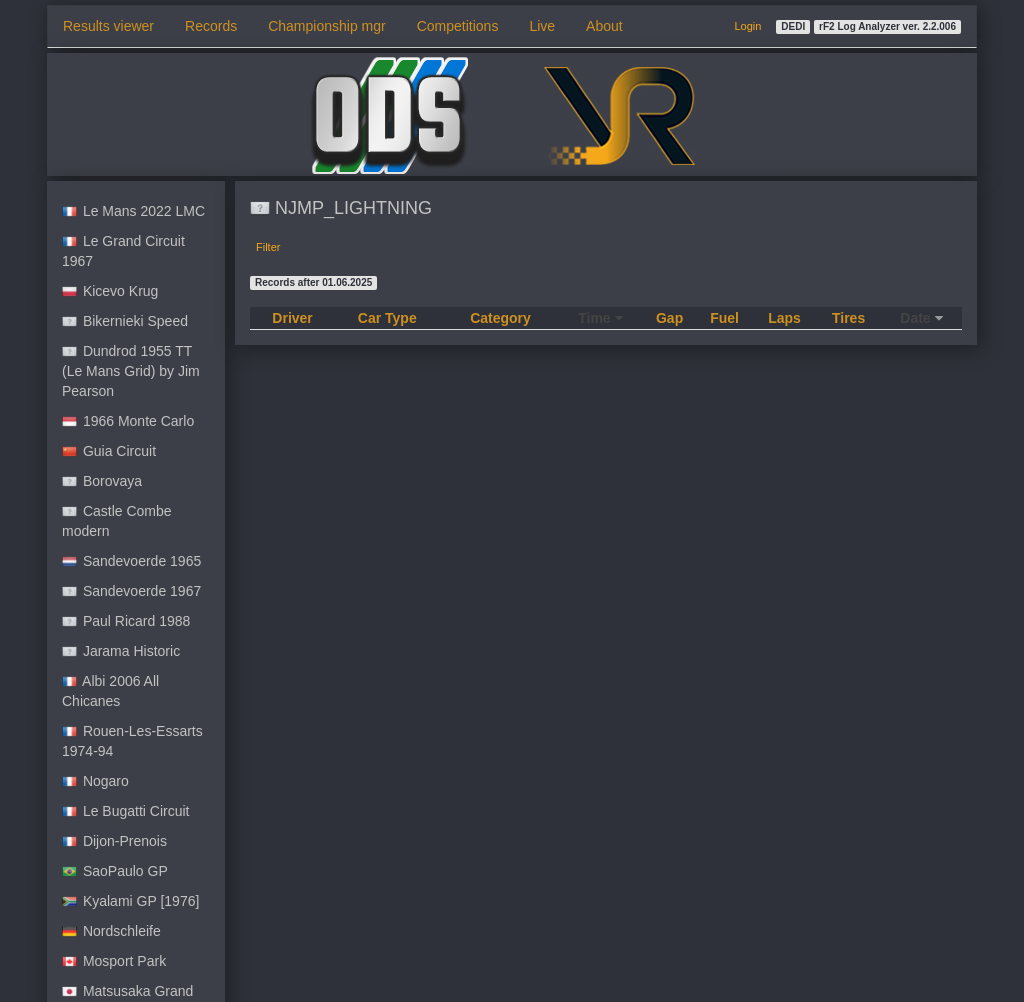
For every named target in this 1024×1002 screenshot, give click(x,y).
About (604, 26)
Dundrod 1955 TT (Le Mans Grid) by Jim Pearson (131, 371)
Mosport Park (114, 961)
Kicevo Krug (110, 291)
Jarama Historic (121, 651)
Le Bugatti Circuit (126, 811)
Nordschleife (111, 931)
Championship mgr (327, 26)
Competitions (458, 26)
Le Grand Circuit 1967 (123, 251)
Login (747, 26)
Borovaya (102, 481)
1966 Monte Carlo (128, 421)
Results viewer (108, 26)
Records (211, 26)
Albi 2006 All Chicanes (110, 691)
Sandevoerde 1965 (131, 561)
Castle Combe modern (117, 521)
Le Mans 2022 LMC (133, 211)
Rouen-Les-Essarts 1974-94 (132, 741)
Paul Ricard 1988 (126, 621)
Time (600, 318)
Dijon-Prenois (114, 841)
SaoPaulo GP (115, 871)
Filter (268, 247)
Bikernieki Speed (125, 321)
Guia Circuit (109, 451)
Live (542, 26)
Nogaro (95, 781)
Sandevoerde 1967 (131, 591)
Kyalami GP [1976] (130, 901)
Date (921, 318)
